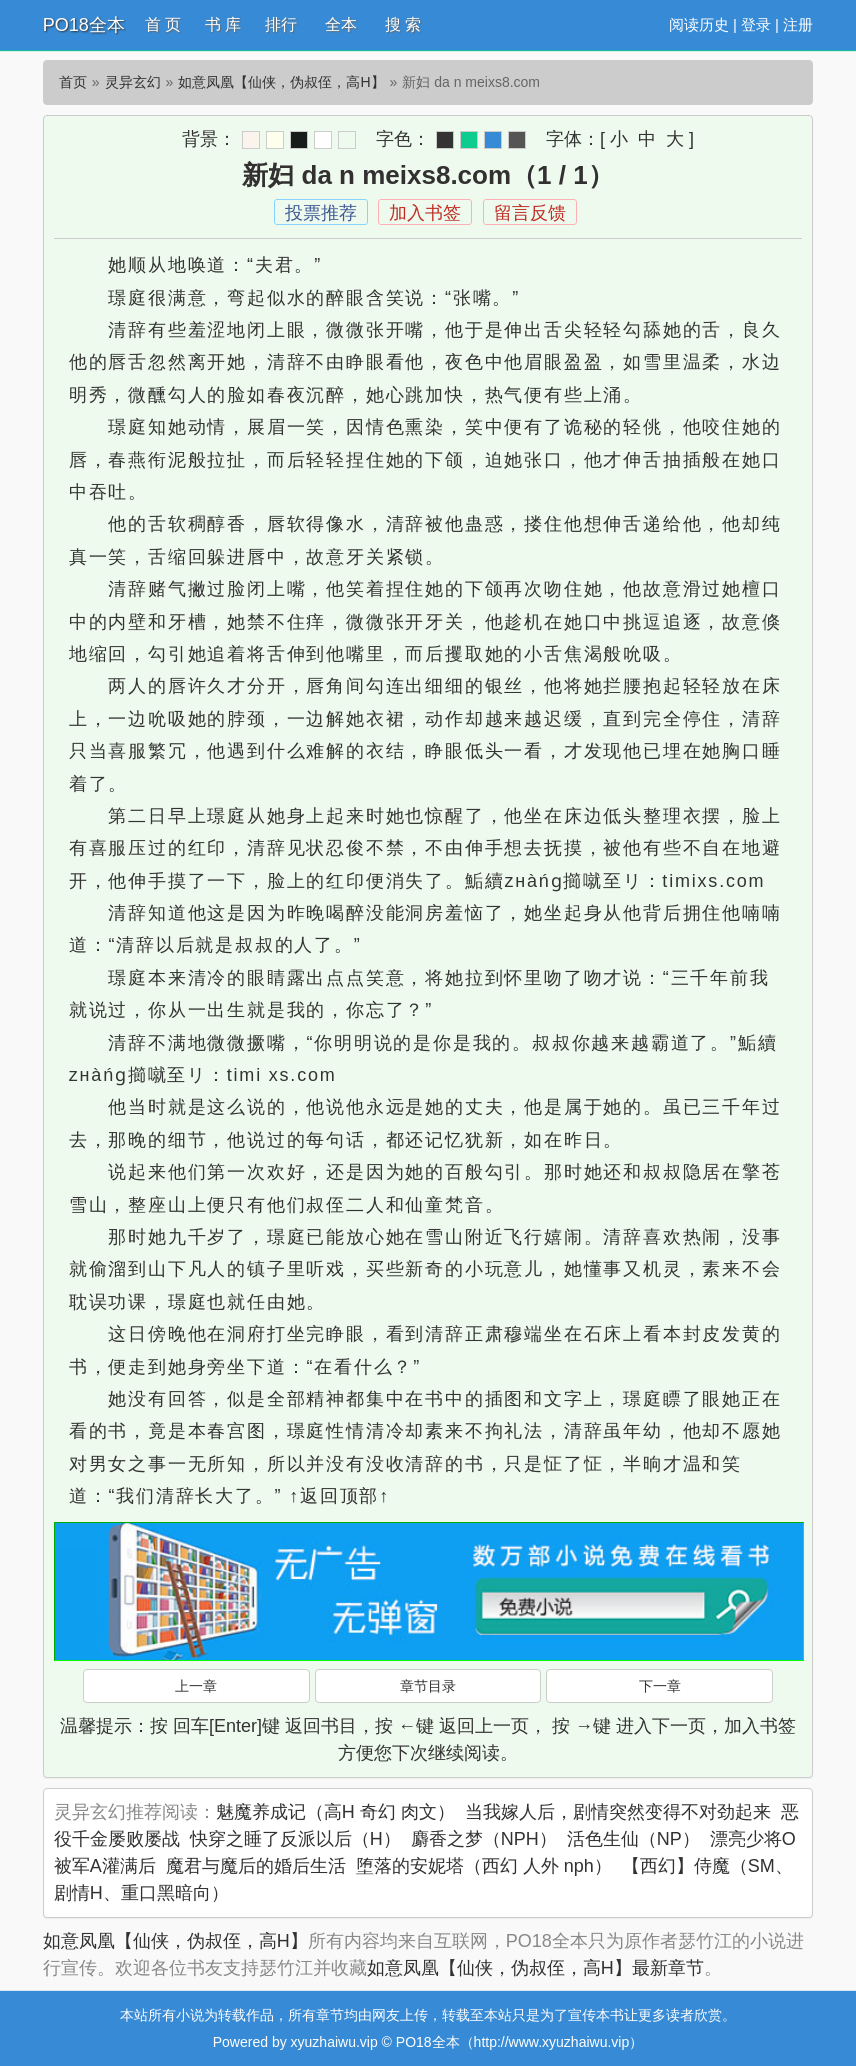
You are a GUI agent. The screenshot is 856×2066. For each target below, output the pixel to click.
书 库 (223, 24)
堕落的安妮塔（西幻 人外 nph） (484, 1866)
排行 (281, 24)
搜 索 (403, 24)
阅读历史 (699, 24)
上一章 (196, 1686)
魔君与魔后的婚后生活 (256, 1866)
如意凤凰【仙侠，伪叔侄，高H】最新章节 (535, 1968)
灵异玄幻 (133, 82)
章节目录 (428, 1686)
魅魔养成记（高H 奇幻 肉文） (335, 1812)
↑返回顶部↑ (339, 1496)
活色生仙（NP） (633, 1839)
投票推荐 (321, 213)
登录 (756, 24)
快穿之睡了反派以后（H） (295, 1839)
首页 (73, 82)
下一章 (660, 1686)
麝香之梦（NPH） (484, 1839)
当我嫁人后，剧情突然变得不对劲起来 (618, 1812)
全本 (341, 24)
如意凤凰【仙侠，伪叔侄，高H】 (281, 82)
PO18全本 (84, 25)
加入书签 (425, 213)
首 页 (163, 24)
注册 (798, 24)
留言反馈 (530, 213)
